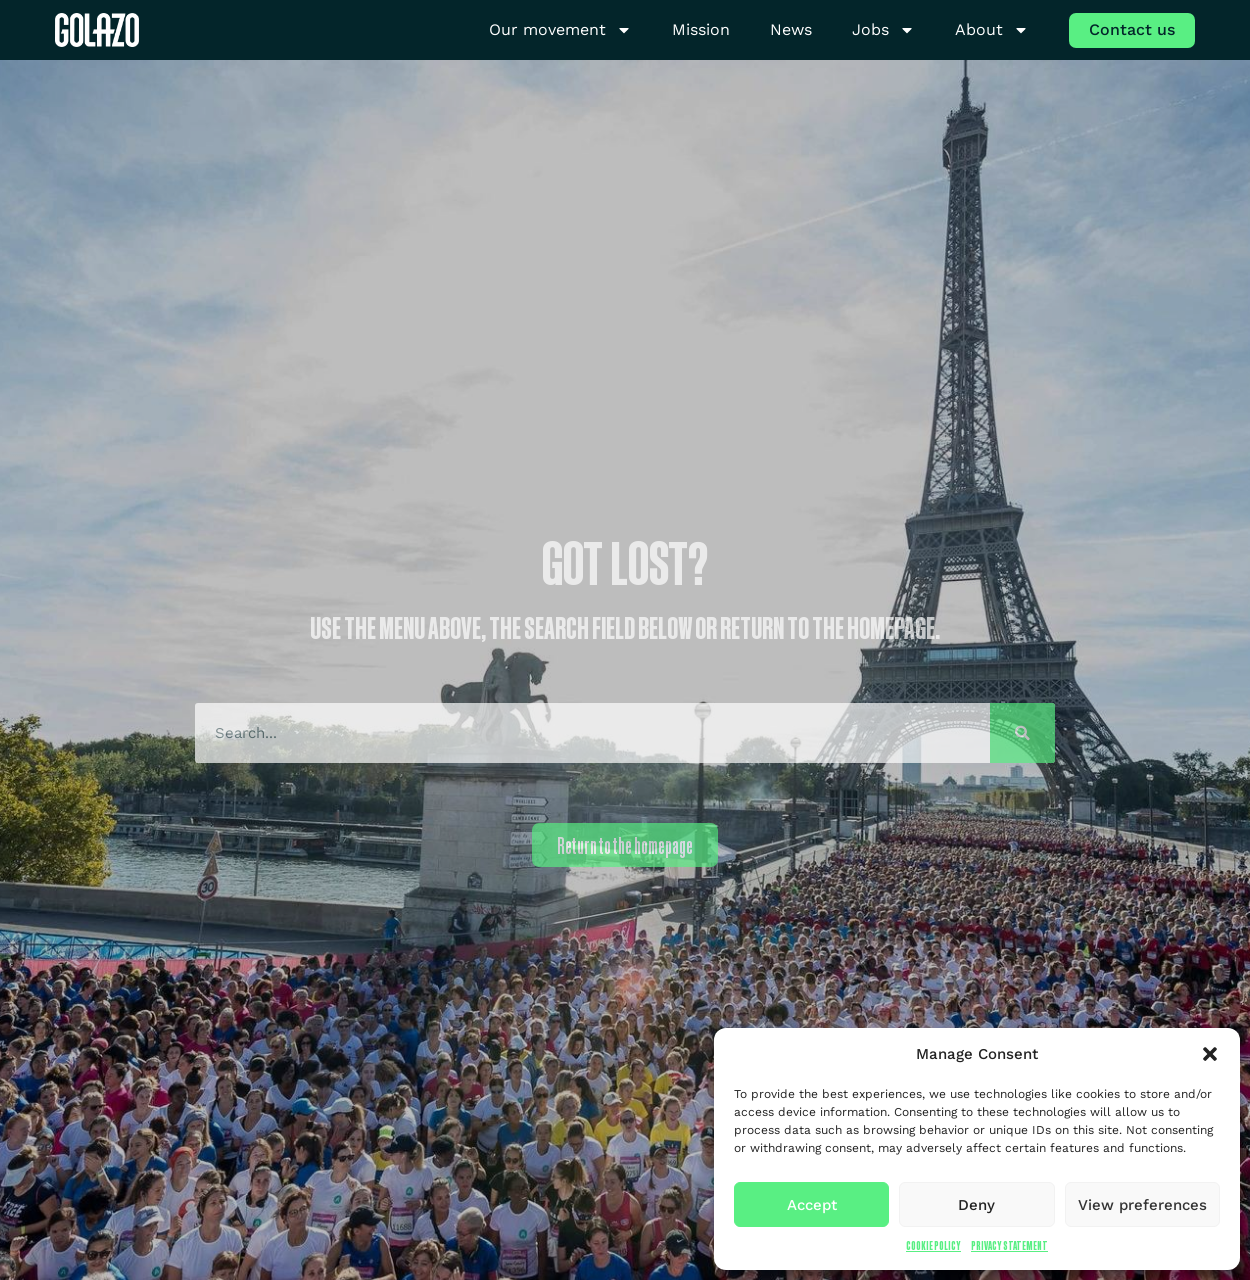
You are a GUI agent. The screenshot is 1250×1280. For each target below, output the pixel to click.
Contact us (1132, 29)
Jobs (883, 30)
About (992, 30)
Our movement (560, 30)
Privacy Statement (1009, 1245)
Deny (976, 1205)
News (791, 29)
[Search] (1022, 733)
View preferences (1142, 1205)
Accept (812, 1205)
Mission (701, 29)
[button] (1210, 1054)
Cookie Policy (933, 1245)
